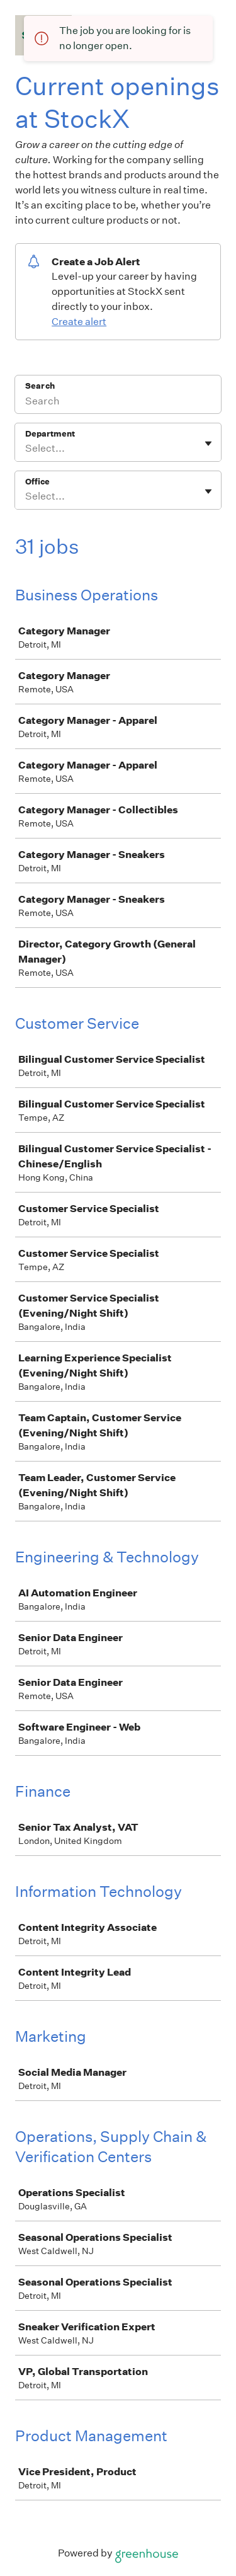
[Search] (118, 402)
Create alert (79, 322)
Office (37, 481)
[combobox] (26, 448)
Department (50, 433)
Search (40, 386)
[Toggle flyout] (208, 443)
